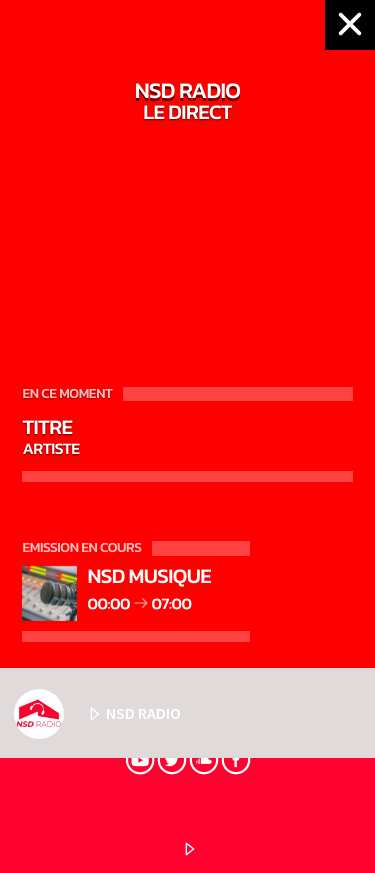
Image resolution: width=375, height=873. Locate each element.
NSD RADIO (97, 714)
